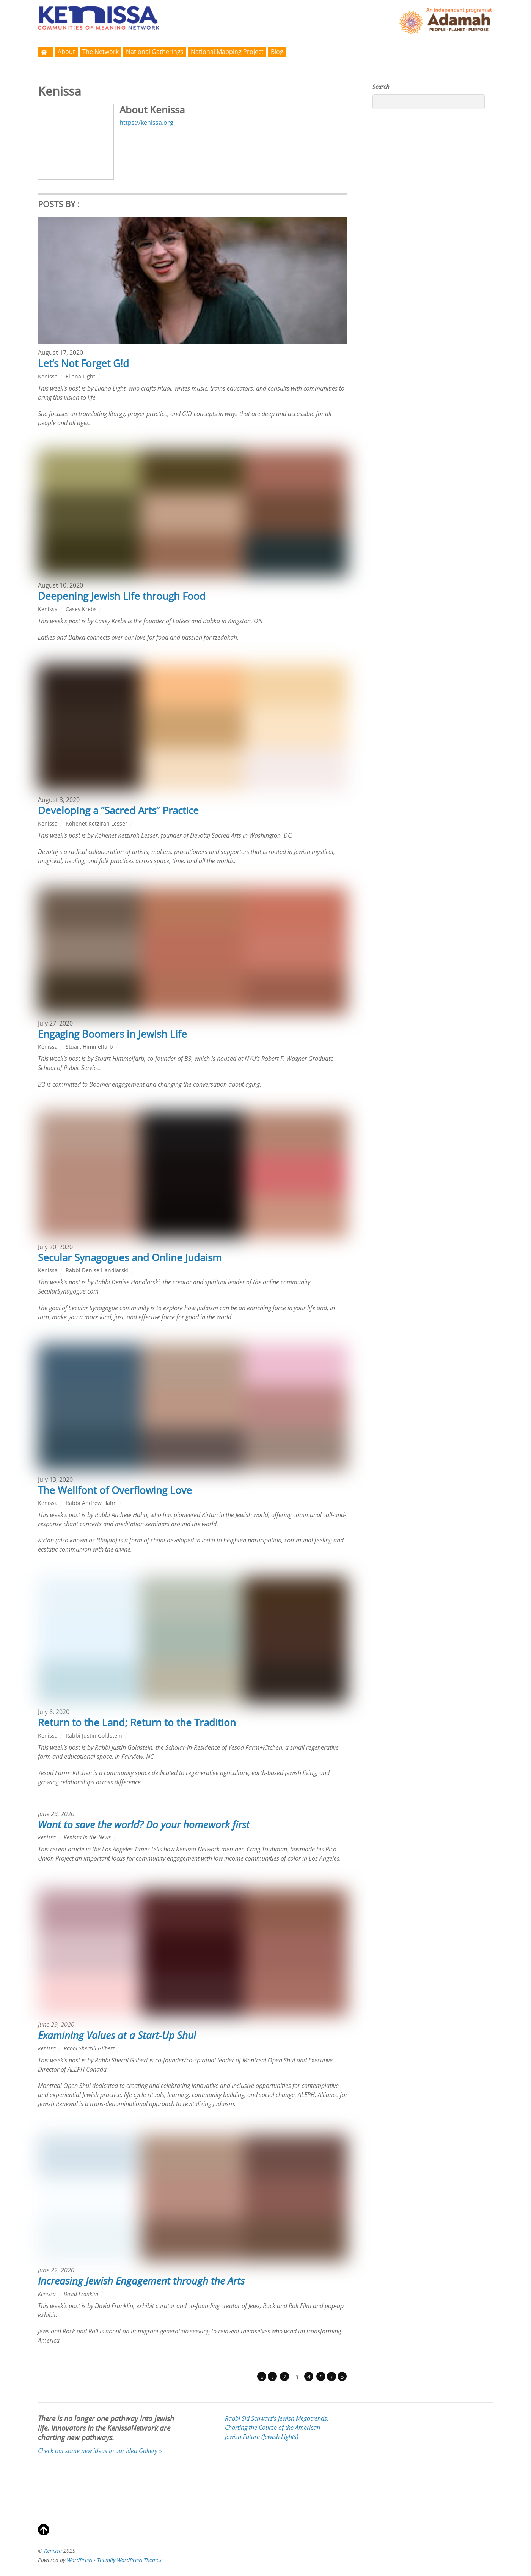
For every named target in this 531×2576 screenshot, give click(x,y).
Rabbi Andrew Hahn (91, 1502)
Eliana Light (80, 376)
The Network (100, 51)
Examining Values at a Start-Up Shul (117, 2035)
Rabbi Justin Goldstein (94, 1735)
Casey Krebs (81, 609)
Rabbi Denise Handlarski (97, 1270)
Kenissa (48, 376)
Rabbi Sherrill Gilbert (89, 2048)
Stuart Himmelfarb (89, 1046)
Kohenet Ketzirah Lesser (96, 823)
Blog (277, 51)
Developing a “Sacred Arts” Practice (118, 810)
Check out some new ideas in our (100, 2451)
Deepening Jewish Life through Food (122, 596)
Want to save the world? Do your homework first (144, 1824)
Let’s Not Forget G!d (83, 363)
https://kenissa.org (146, 122)
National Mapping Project (227, 51)
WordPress (79, 2559)
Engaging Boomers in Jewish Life (112, 1034)
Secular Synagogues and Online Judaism (130, 1257)
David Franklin (81, 2293)
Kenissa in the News (87, 1837)
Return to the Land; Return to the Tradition (137, 1722)
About (66, 51)
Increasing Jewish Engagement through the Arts (141, 2281)
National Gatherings (155, 51)
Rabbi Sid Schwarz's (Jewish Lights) (276, 2427)
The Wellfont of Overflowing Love (115, 1490)
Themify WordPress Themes (129, 2559)
